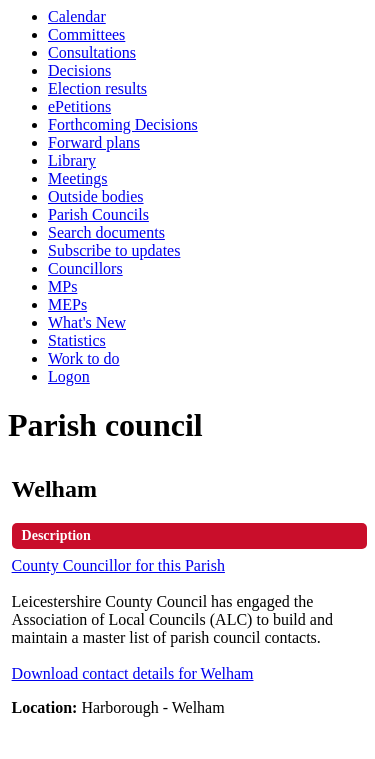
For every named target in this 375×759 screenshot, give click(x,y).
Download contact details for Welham (133, 673)
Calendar (77, 16)
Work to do (84, 358)
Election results (97, 88)
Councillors (85, 268)
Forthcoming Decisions (123, 124)
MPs (62, 286)
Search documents (106, 232)
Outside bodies (96, 196)
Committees (86, 34)
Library (72, 160)
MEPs (67, 304)
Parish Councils (98, 214)
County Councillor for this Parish (118, 565)
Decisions (79, 70)
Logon (69, 376)
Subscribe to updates (114, 250)
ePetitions (79, 106)
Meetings (78, 178)
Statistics (77, 340)
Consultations (92, 52)
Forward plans (94, 142)
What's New (87, 322)
